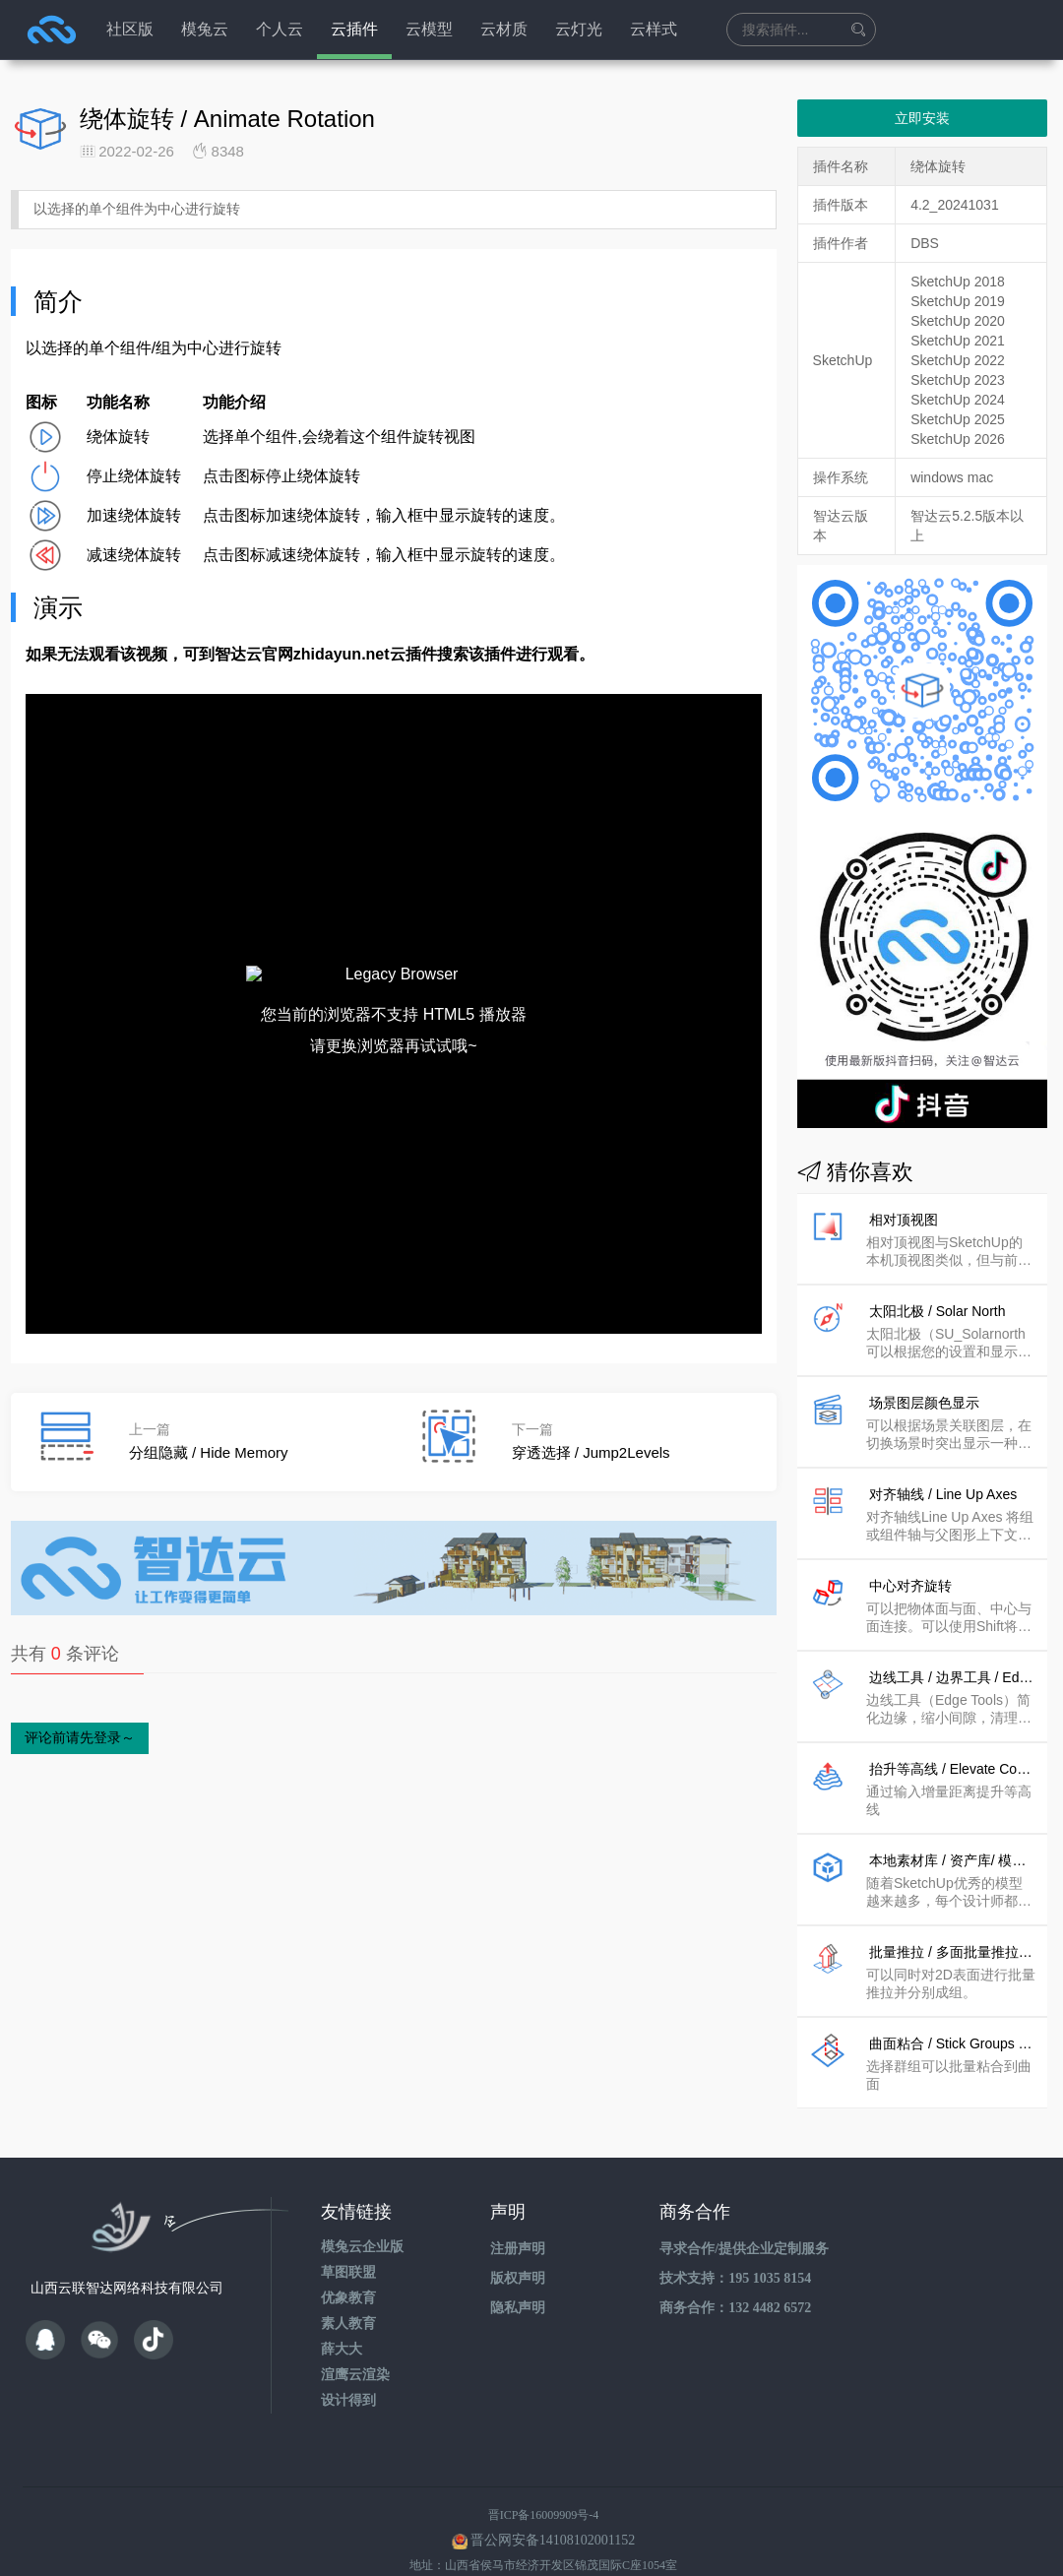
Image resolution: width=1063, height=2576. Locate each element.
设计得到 (348, 2370)
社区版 (130, 29)
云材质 (504, 29)
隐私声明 (517, 2278)
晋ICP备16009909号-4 (543, 2485)
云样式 (653, 29)
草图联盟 (348, 2242)
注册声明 (517, 2219)
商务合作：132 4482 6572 (735, 2278)
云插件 (354, 29)
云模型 (429, 29)
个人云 (279, 29)
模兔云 (204, 29)
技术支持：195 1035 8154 (735, 2248)
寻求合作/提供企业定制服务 (744, 2219)
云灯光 (578, 29)
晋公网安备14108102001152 (552, 2510)
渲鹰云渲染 (355, 2345)
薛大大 (341, 2319)
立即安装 (922, 118)
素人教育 (348, 2294)
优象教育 (348, 2268)
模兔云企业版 (362, 2217)
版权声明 (517, 2248)
